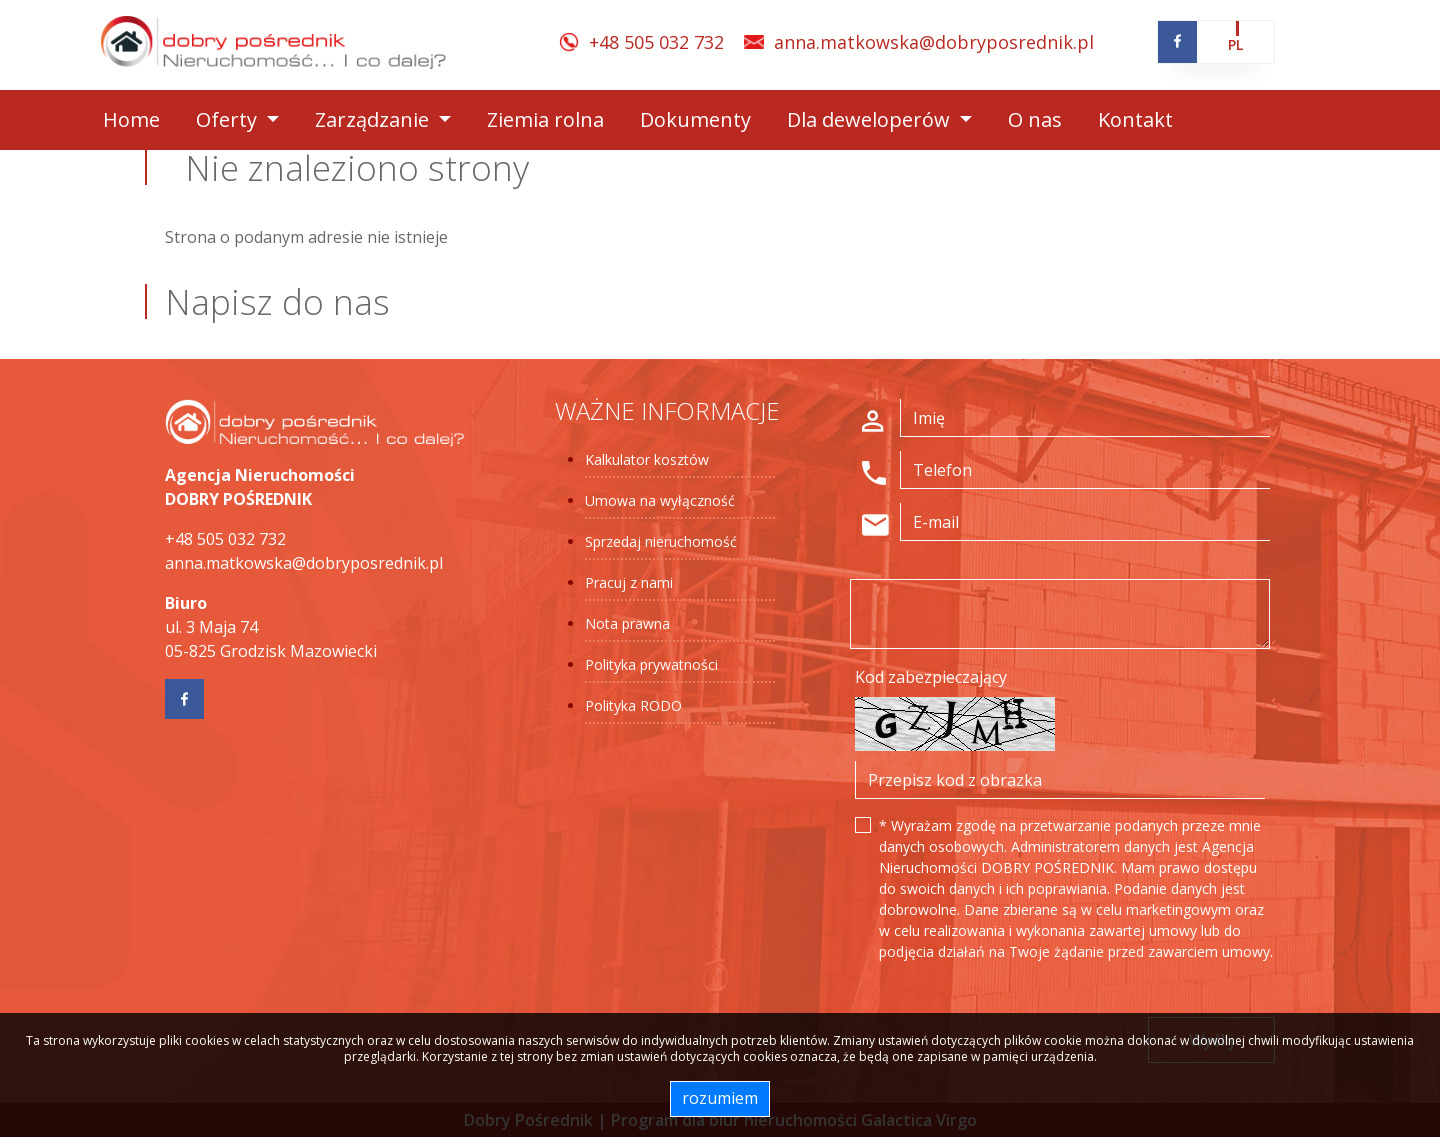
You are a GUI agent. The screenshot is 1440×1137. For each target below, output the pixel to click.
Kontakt (1135, 119)
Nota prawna (627, 623)
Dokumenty (695, 119)
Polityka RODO (633, 705)
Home (131, 119)
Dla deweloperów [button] (871, 119)
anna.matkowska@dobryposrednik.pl (934, 42)
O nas (1035, 119)
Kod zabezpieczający (931, 677)
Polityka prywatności (651, 664)
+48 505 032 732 (656, 42)
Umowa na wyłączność (660, 500)
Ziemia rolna (545, 119)
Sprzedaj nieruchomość (661, 541)
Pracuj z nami (629, 582)
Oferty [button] (229, 119)
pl (1235, 44)
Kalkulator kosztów (647, 459)
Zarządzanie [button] (374, 119)
